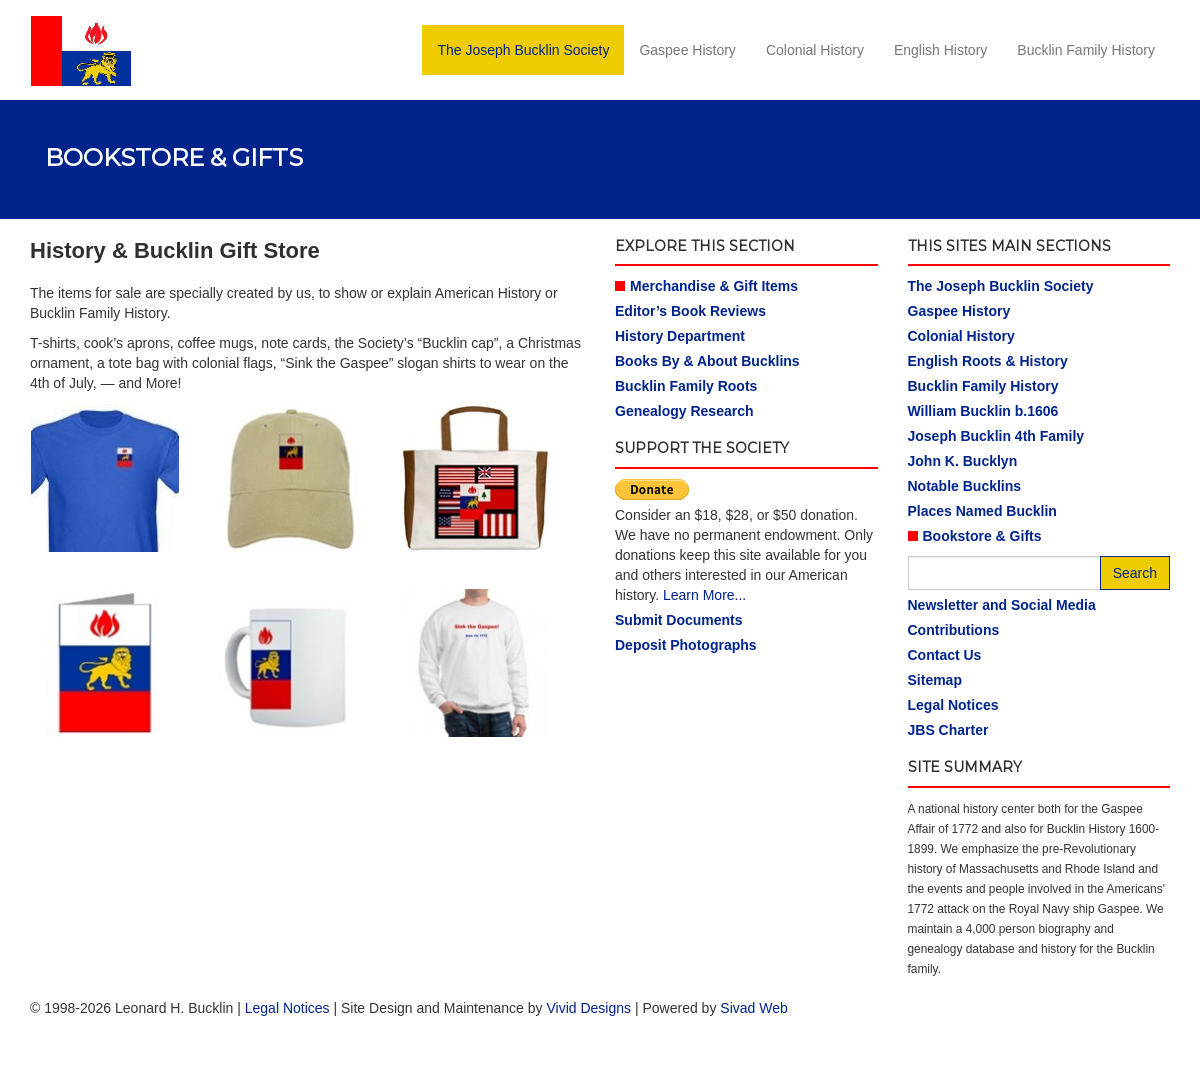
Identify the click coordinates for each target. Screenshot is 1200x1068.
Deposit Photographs (686, 645)
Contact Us (945, 655)
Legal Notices (953, 705)
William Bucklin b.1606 (983, 411)
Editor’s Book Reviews (690, 311)
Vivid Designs (588, 1008)
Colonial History (815, 50)
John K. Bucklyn (963, 461)
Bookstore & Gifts (982, 536)
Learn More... (704, 595)
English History (940, 50)
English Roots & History (988, 361)
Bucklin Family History (1086, 50)
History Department (680, 336)
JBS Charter (948, 730)
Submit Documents (679, 620)
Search (1135, 573)
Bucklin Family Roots (686, 386)
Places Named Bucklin (982, 511)
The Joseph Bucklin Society (523, 50)
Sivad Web (753, 1008)
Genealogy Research (684, 411)
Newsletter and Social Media (1002, 605)
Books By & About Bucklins (707, 361)
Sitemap (935, 680)
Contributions (954, 630)
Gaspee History (687, 50)
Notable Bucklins (965, 486)
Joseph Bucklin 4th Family (996, 436)
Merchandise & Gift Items (714, 286)
